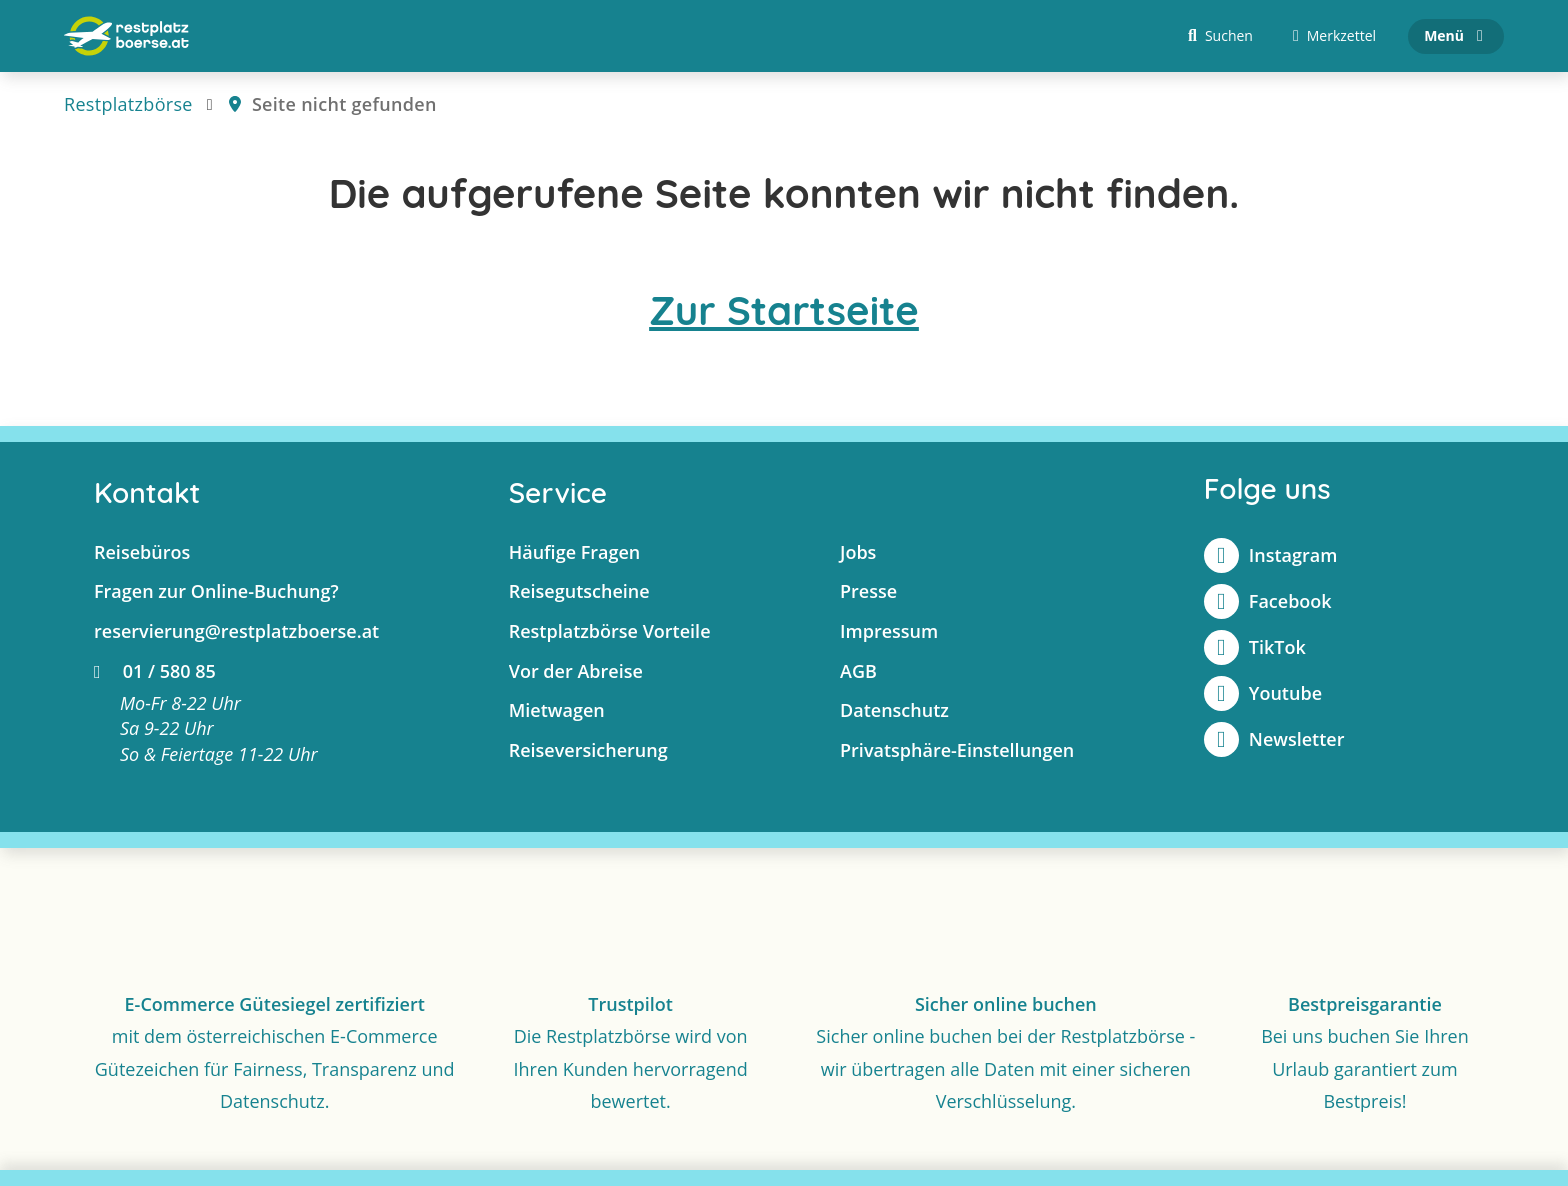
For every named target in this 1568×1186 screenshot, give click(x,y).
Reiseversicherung (588, 750)
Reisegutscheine (579, 591)
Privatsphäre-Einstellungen (957, 750)
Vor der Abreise (576, 671)
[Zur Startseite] (126, 36)
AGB (858, 671)
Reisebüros (142, 552)
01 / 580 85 (155, 671)
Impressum (889, 631)
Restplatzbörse (128, 104)
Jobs (858, 552)
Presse (868, 591)
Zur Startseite (784, 310)
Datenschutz (894, 710)
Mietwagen (557, 710)
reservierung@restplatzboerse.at (236, 631)
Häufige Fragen (575, 552)
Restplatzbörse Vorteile (610, 631)
